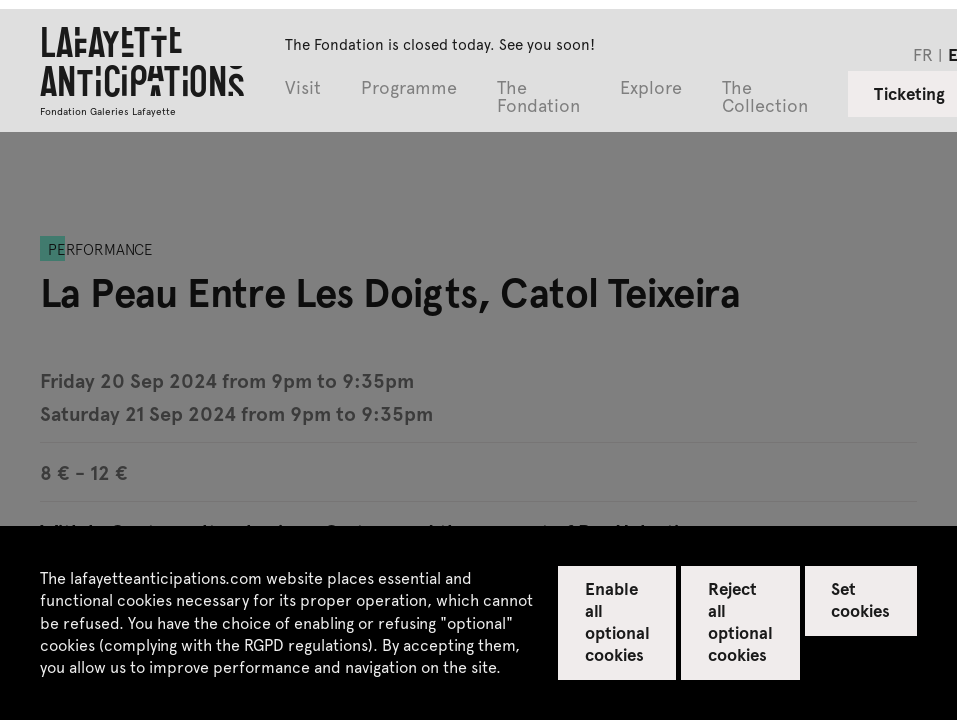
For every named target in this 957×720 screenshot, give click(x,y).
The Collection (765, 97)
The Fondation (538, 97)
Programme (409, 88)
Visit (303, 88)
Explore (651, 88)
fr (923, 54)
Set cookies (860, 599)
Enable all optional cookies (617, 621)
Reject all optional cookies (740, 621)
